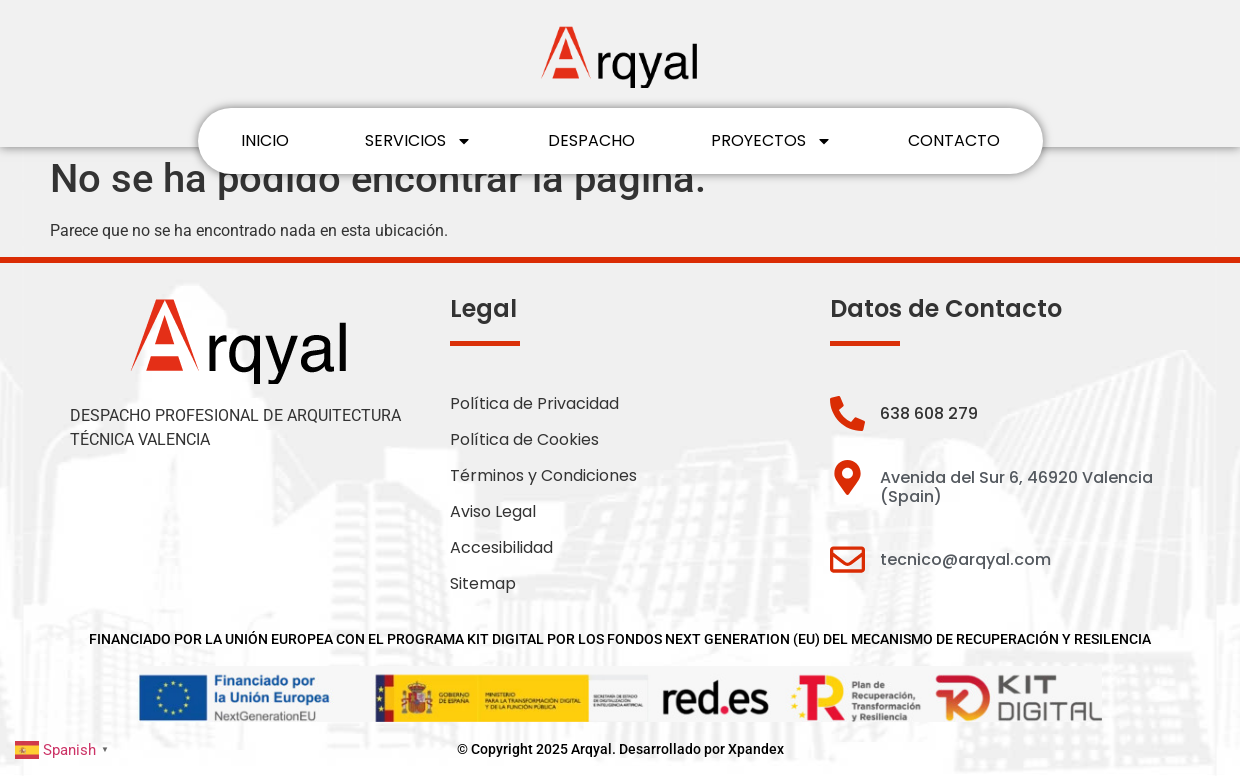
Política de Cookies (524, 439)
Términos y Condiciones (543, 475)
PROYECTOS (771, 141)
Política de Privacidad (534, 403)
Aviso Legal (493, 511)
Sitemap (483, 583)
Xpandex (756, 749)
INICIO (265, 140)
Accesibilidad (501, 547)
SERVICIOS (418, 141)
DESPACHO (591, 140)
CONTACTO (954, 140)
